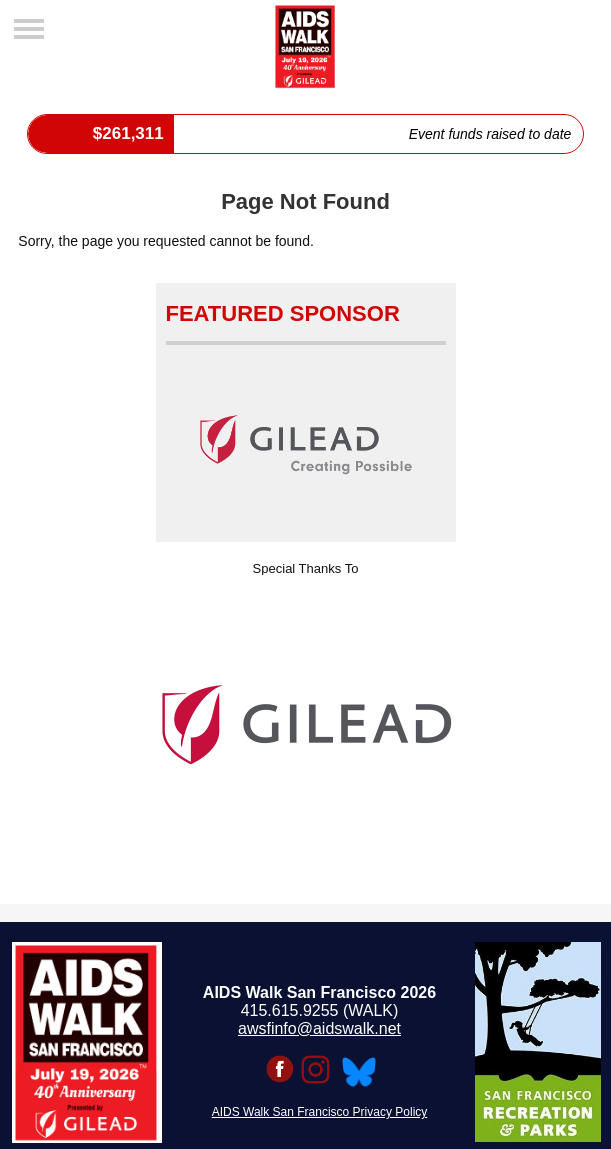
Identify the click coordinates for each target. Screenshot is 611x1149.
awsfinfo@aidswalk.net (319, 1028)
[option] (306, 725)
